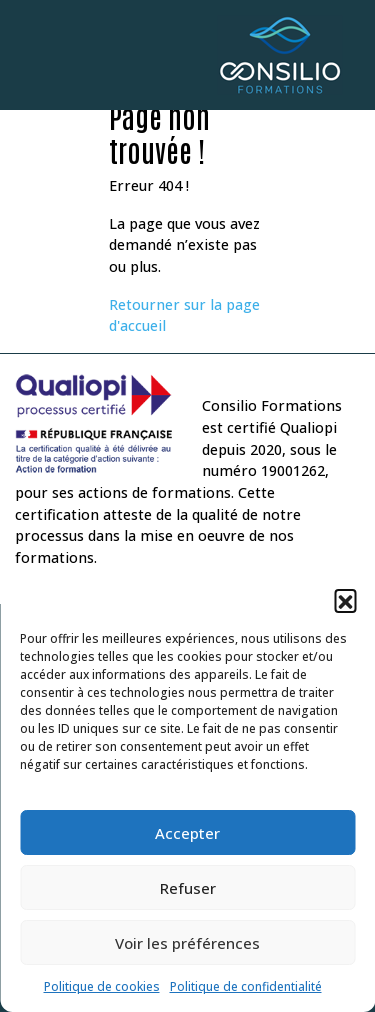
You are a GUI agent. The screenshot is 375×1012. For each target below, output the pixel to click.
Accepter (187, 833)
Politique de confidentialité (246, 986)
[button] (345, 600)
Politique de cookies (102, 986)
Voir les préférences (187, 943)
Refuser (188, 888)
